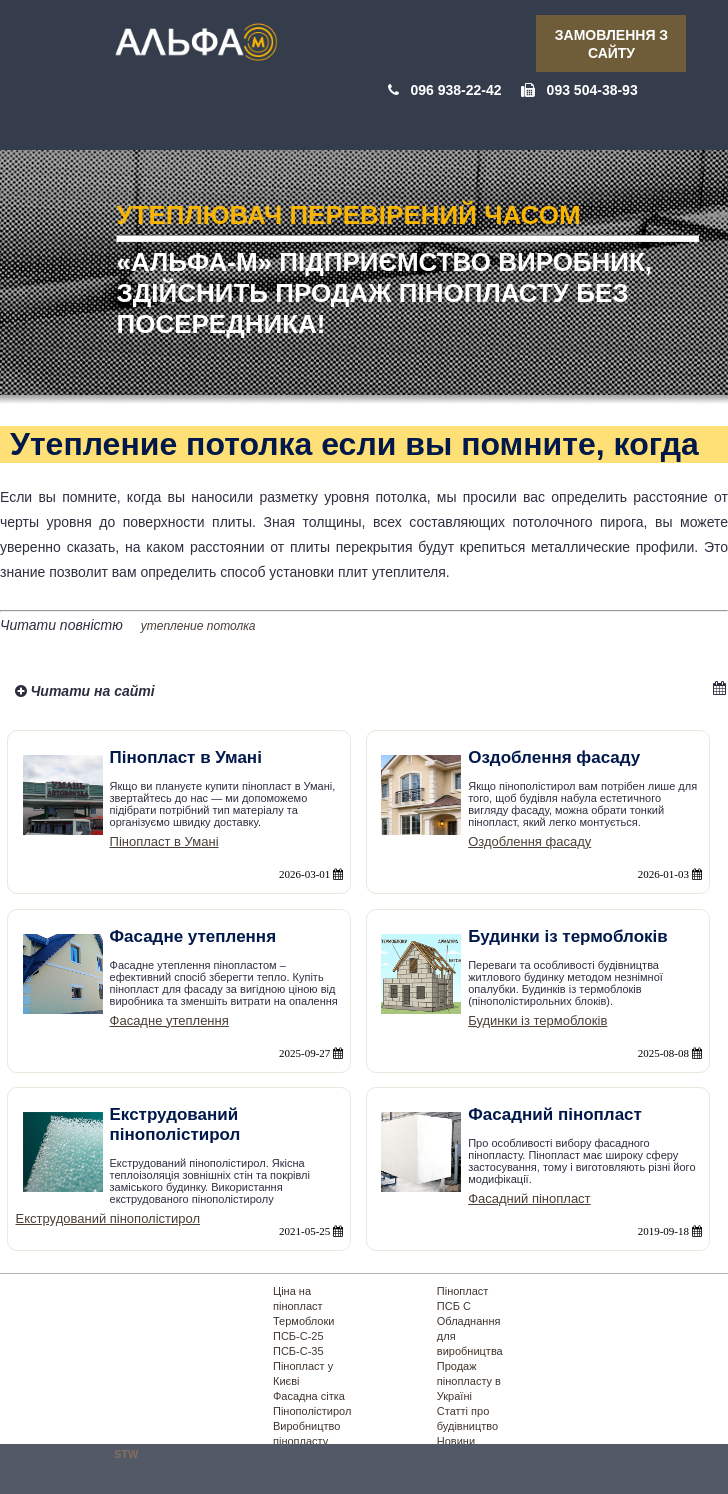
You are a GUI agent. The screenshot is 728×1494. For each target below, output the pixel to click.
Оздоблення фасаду (529, 841)
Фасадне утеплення (169, 1020)
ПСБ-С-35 (298, 1351)
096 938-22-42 (455, 90)
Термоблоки (303, 1321)
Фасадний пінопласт (529, 1198)
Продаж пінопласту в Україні (469, 1381)
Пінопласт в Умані (164, 841)
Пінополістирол (312, 1411)
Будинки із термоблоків (537, 1020)
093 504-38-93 (592, 90)
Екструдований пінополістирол (108, 1218)
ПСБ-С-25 (298, 1336)
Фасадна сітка (309, 1396)
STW (126, 1454)
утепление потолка (198, 626)
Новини (456, 1441)
